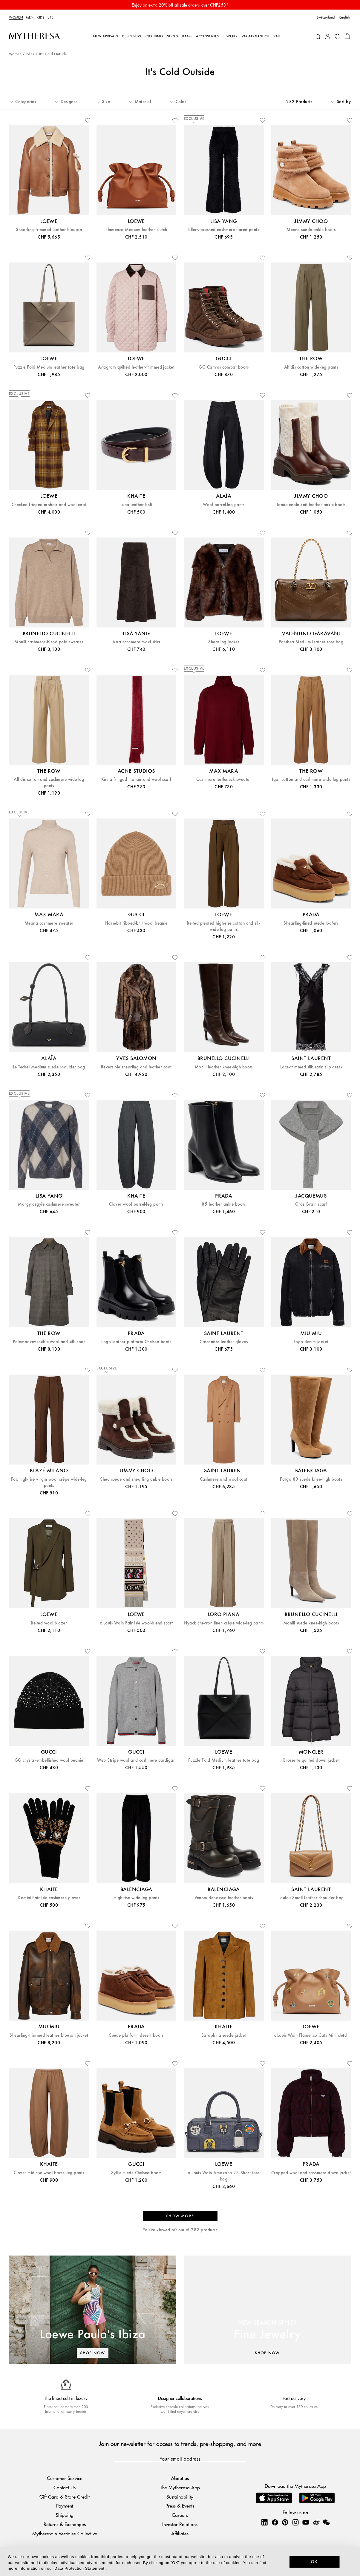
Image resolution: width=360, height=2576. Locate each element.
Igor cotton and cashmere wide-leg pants (311, 779)
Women (16, 17)
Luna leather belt (136, 505)
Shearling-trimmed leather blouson (49, 229)
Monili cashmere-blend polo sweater (48, 642)
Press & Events (180, 2505)
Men (30, 17)
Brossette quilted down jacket (311, 1760)
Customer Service (64, 2478)
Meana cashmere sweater (48, 923)
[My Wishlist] (337, 36)
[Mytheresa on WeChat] (326, 2522)
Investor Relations (179, 2524)
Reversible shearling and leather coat (136, 1067)
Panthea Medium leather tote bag (311, 642)
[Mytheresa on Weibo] (316, 2522)
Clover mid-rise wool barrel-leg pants (49, 2173)
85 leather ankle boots (224, 1204)
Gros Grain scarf (311, 1204)
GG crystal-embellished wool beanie (49, 1760)
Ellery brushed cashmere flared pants (223, 229)
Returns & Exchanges (65, 2524)
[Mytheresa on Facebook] (274, 2522)
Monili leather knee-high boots (224, 1067)
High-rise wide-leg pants (136, 1898)
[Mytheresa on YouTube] (305, 2522)
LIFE (51, 17)
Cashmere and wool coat (224, 1479)
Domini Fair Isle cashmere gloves (49, 1898)
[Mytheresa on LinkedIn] (264, 2522)
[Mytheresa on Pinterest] (285, 2522)
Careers (180, 2514)
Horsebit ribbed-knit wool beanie (136, 923)
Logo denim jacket (311, 1342)
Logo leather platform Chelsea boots (136, 1342)
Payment (64, 2505)
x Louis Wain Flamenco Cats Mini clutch (311, 2035)
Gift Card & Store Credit (64, 2496)
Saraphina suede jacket (223, 2035)
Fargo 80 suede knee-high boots (311, 1479)
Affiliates (180, 2533)
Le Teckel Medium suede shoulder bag (49, 1067)
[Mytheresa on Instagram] (295, 2522)
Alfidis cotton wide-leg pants (311, 367)
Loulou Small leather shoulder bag (311, 1898)
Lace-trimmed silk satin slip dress (311, 1067)
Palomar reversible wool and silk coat (49, 1342)
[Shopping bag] (347, 36)
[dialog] (180, 2561)
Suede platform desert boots (136, 2035)
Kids (41, 17)
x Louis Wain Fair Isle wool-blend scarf (136, 1623)
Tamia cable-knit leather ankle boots (311, 505)
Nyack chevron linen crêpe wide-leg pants (224, 1623)
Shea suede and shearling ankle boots (136, 1479)
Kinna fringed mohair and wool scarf (136, 779)
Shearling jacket (223, 642)
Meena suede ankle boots (311, 229)
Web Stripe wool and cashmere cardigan (136, 1760)
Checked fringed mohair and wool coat (49, 505)
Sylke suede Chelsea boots (136, 2173)
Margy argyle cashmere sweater (49, 1204)
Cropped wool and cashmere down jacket (311, 2173)
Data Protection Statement (79, 2568)
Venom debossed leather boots (223, 1898)
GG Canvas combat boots (224, 367)
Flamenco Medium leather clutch (136, 229)
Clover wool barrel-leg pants (136, 1204)
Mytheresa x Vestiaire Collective (64, 2533)
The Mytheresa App (180, 2487)
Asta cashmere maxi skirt (136, 642)
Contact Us (64, 2487)
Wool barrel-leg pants (223, 505)
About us (180, 2478)
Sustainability (179, 2496)
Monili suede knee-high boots (311, 1623)
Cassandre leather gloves (224, 1342)
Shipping (64, 2514)
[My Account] (327, 36)
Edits (30, 54)
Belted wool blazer (49, 1623)
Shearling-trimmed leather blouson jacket (49, 2035)
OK (314, 2561)
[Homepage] (34, 36)
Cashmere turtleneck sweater (223, 779)
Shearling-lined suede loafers (311, 923)
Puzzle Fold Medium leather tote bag (49, 367)
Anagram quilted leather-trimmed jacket (136, 367)
